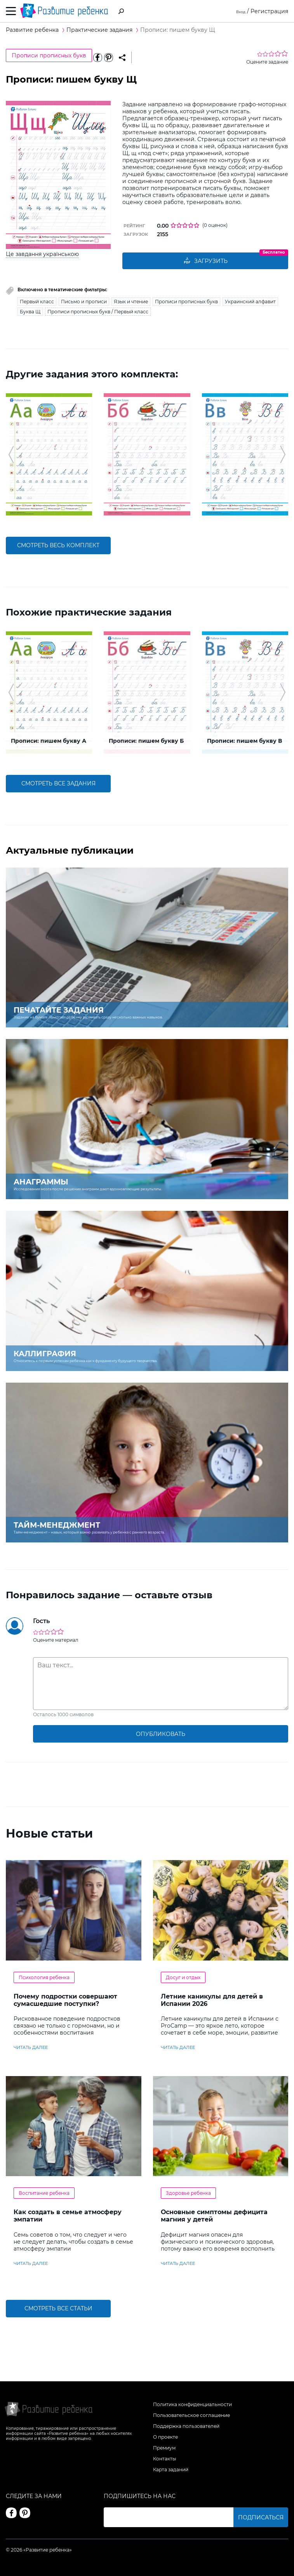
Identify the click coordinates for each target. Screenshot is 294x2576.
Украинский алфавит (250, 302)
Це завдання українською (42, 254)
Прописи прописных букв (49, 55)
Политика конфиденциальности (192, 2404)
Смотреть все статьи (58, 2308)
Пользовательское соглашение (191, 2415)
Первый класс (37, 302)
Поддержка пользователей (186, 2426)
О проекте (165, 2437)
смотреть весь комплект (58, 545)
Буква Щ (30, 312)
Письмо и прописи (84, 302)
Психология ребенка (44, 1977)
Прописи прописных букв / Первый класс (97, 312)
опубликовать (160, 1734)
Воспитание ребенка (44, 2193)
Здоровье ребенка (188, 2193)
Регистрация (269, 11)
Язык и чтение (131, 302)
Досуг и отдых (183, 1977)
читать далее (31, 2047)
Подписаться (261, 2517)
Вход (238, 11)
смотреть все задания (58, 783)
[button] (11, 454)
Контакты (164, 2459)
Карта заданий (170, 2469)
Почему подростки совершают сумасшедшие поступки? (65, 2000)
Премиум (164, 2448)
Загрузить (205, 261)
